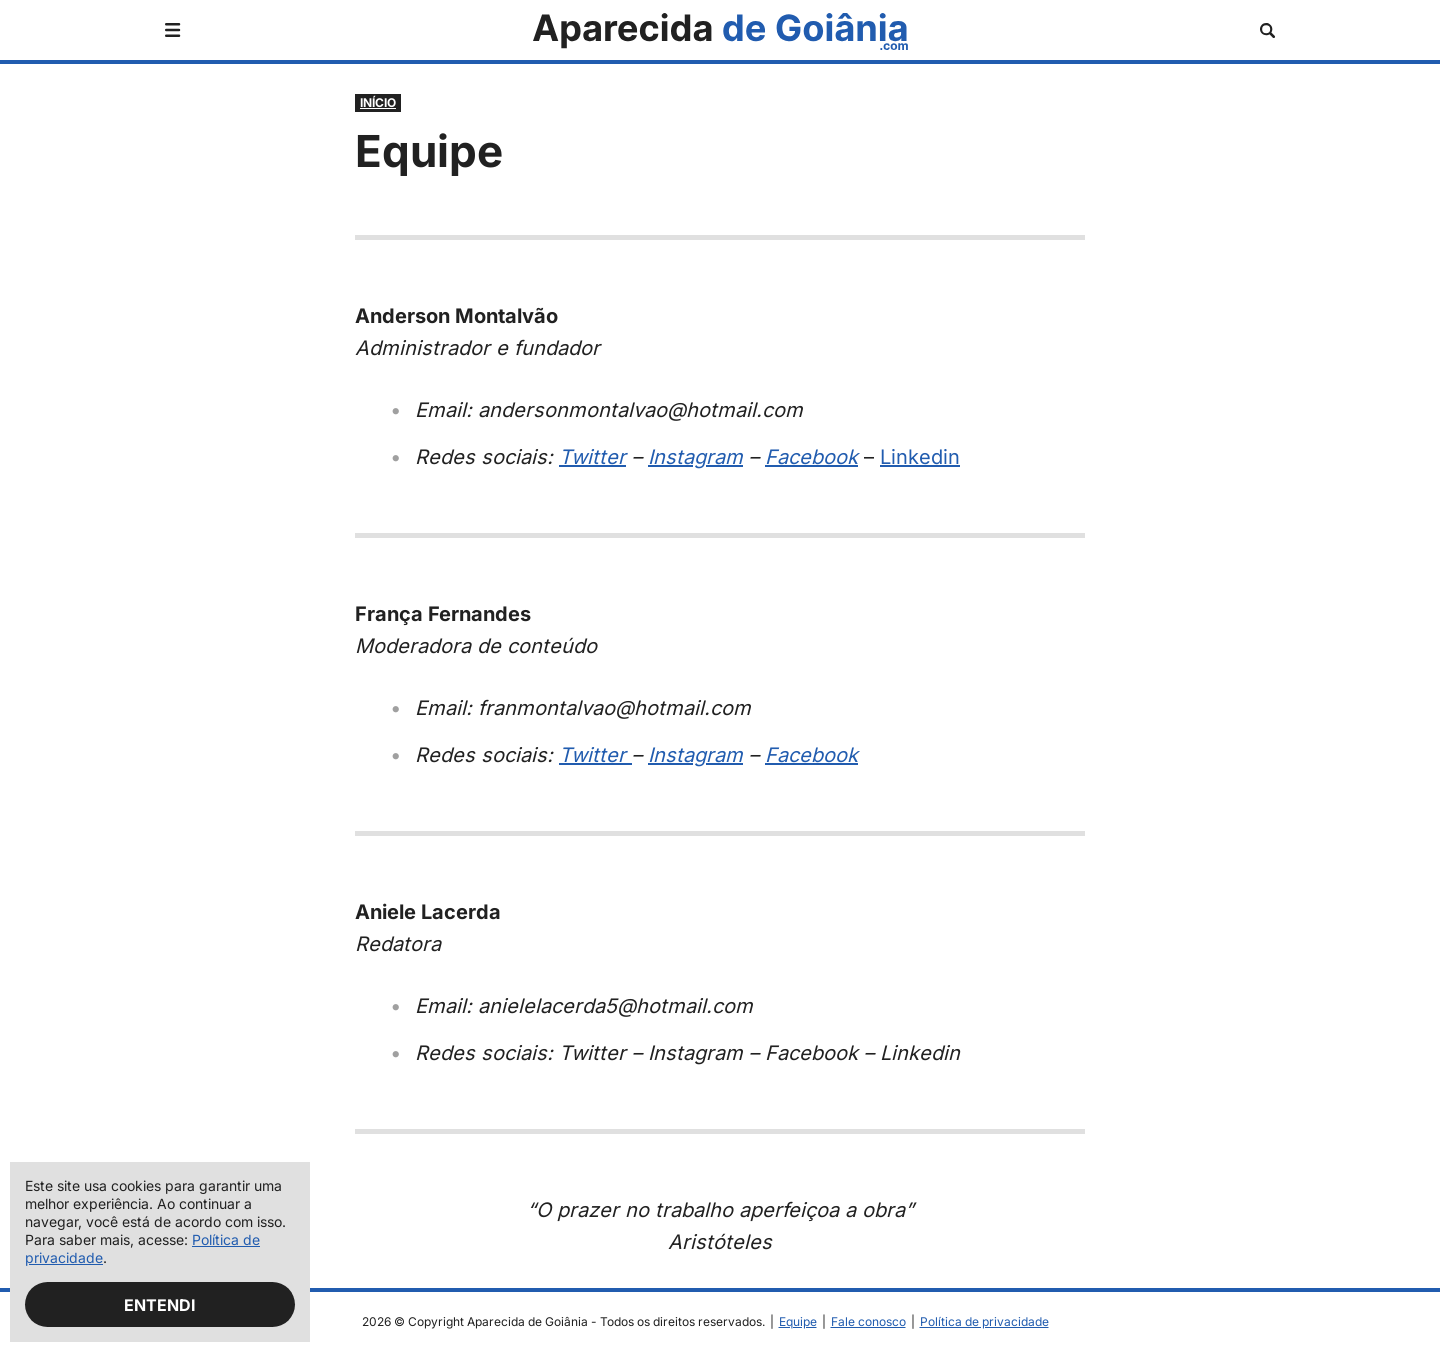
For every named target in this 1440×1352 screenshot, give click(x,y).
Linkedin (920, 457)
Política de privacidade (984, 1321)
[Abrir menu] (172, 30)
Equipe (798, 1321)
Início (378, 102)
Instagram (695, 457)
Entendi (160, 1305)
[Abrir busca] (1267, 30)
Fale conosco (868, 1321)
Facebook (811, 457)
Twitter (592, 457)
